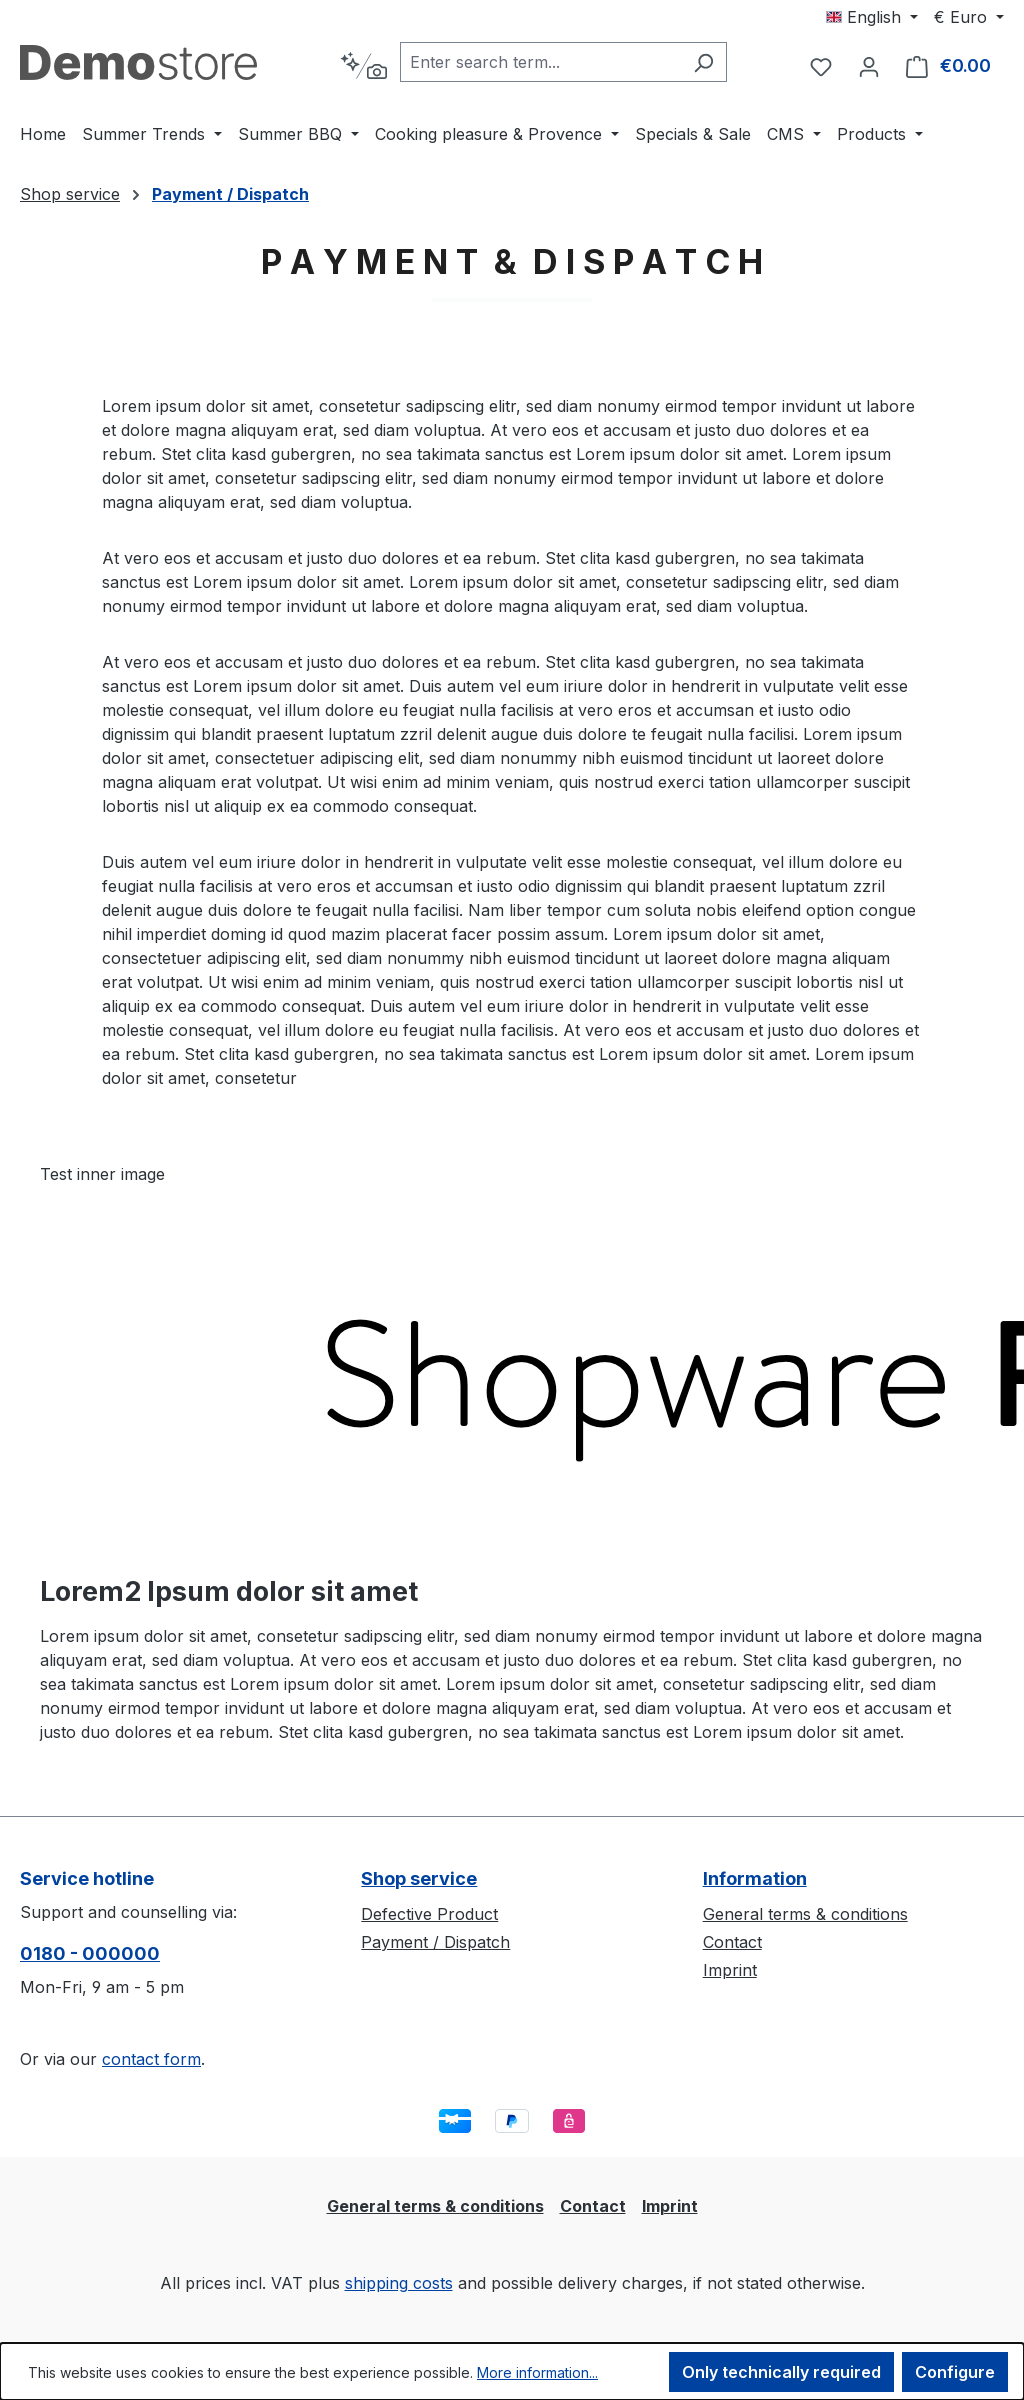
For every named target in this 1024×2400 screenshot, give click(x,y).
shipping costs (399, 2283)
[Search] (703, 62)
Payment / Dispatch (435, 1942)
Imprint (730, 1970)
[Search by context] (363, 66)
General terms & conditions (805, 1914)
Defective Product (429, 1914)
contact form (151, 2059)
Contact (732, 1942)
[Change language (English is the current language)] (872, 17)
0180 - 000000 (90, 1953)
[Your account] (869, 66)
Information (755, 1878)
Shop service (419, 1878)
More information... (537, 2372)
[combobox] (540, 62)
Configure (955, 2372)
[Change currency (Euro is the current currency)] (969, 17)
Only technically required (781, 2372)
